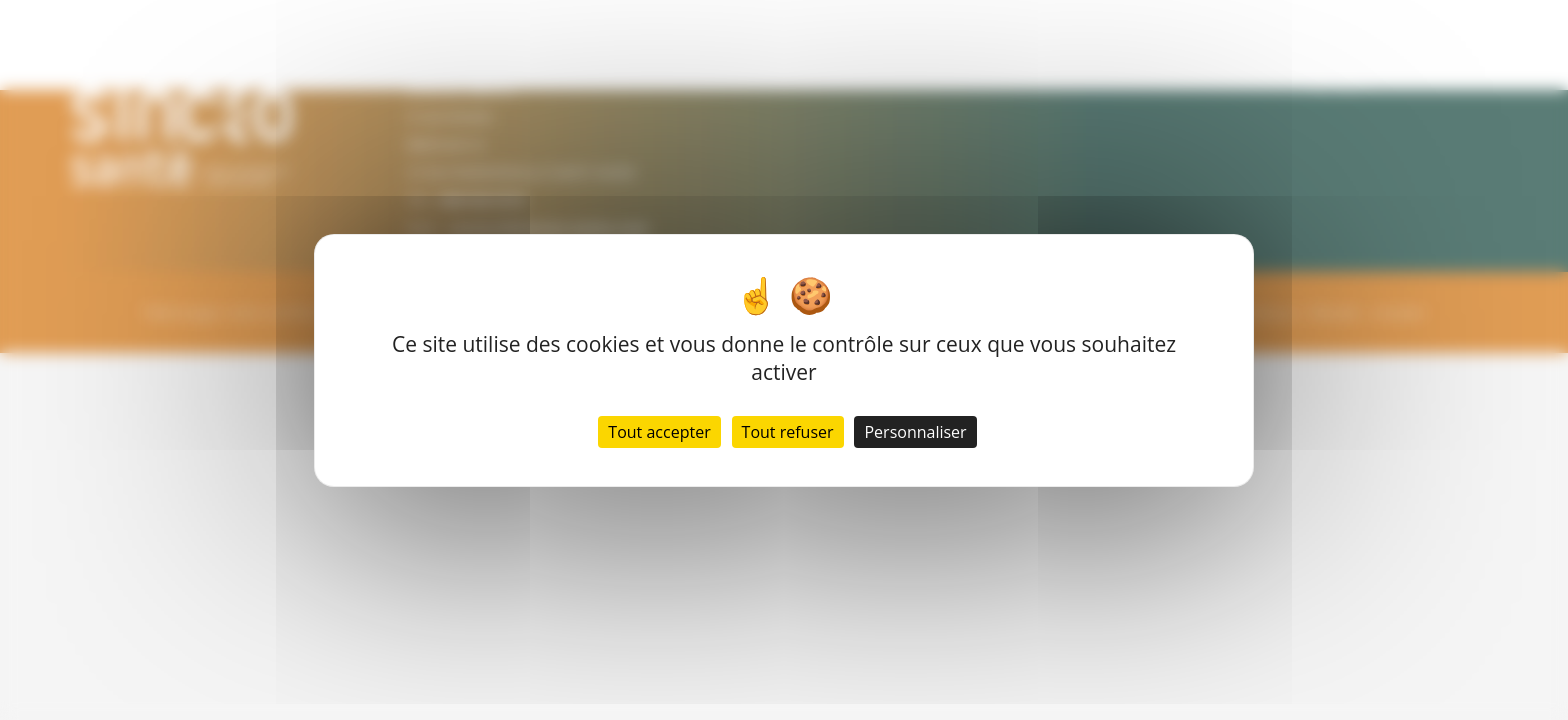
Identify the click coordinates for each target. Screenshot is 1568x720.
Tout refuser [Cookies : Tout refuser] (788, 432)
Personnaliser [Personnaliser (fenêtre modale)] (915, 432)
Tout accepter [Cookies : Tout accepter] (659, 432)
